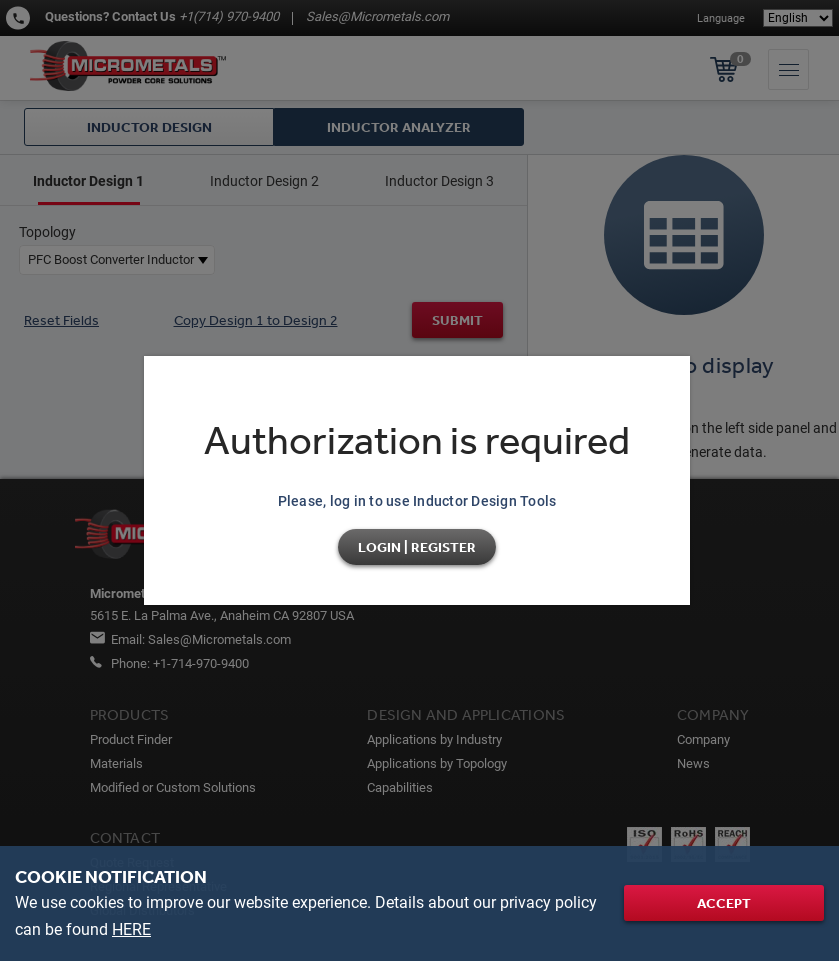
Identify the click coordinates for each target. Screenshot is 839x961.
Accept (724, 903)
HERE (131, 929)
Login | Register (417, 547)
